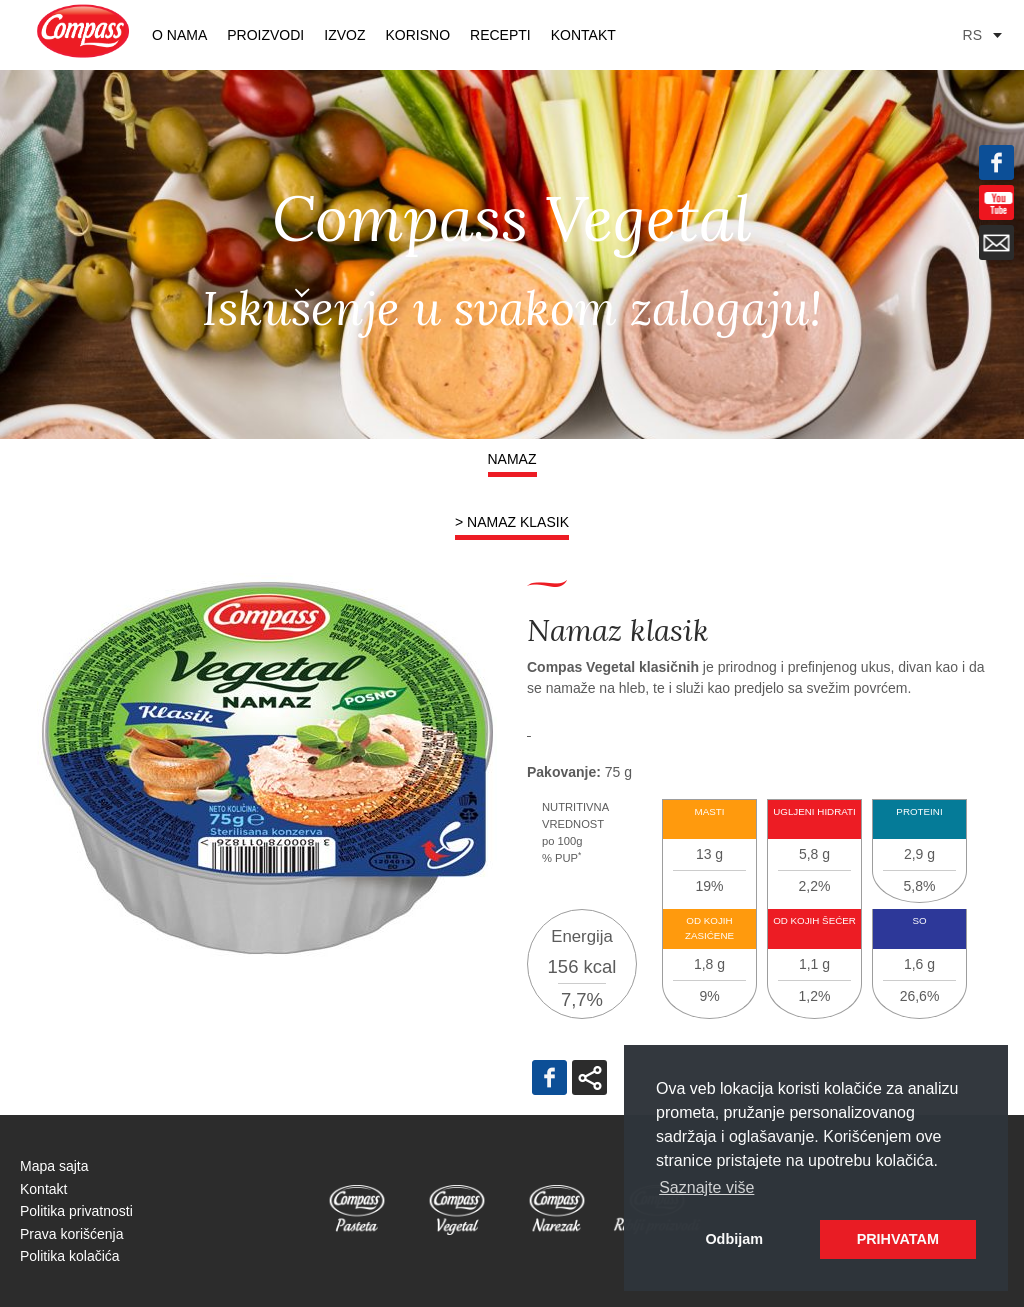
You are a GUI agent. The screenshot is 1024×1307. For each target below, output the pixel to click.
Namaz (512, 459)
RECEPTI (500, 35)
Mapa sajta (54, 1166)
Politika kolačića (70, 1256)
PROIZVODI (265, 35)
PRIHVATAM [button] (898, 1239)
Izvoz (344, 35)
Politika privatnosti (76, 1211)
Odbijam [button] (734, 1239)
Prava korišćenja (72, 1234)
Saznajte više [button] (706, 1187)
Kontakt (583, 35)
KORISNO (417, 35)
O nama (179, 35)
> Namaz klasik (512, 522)
